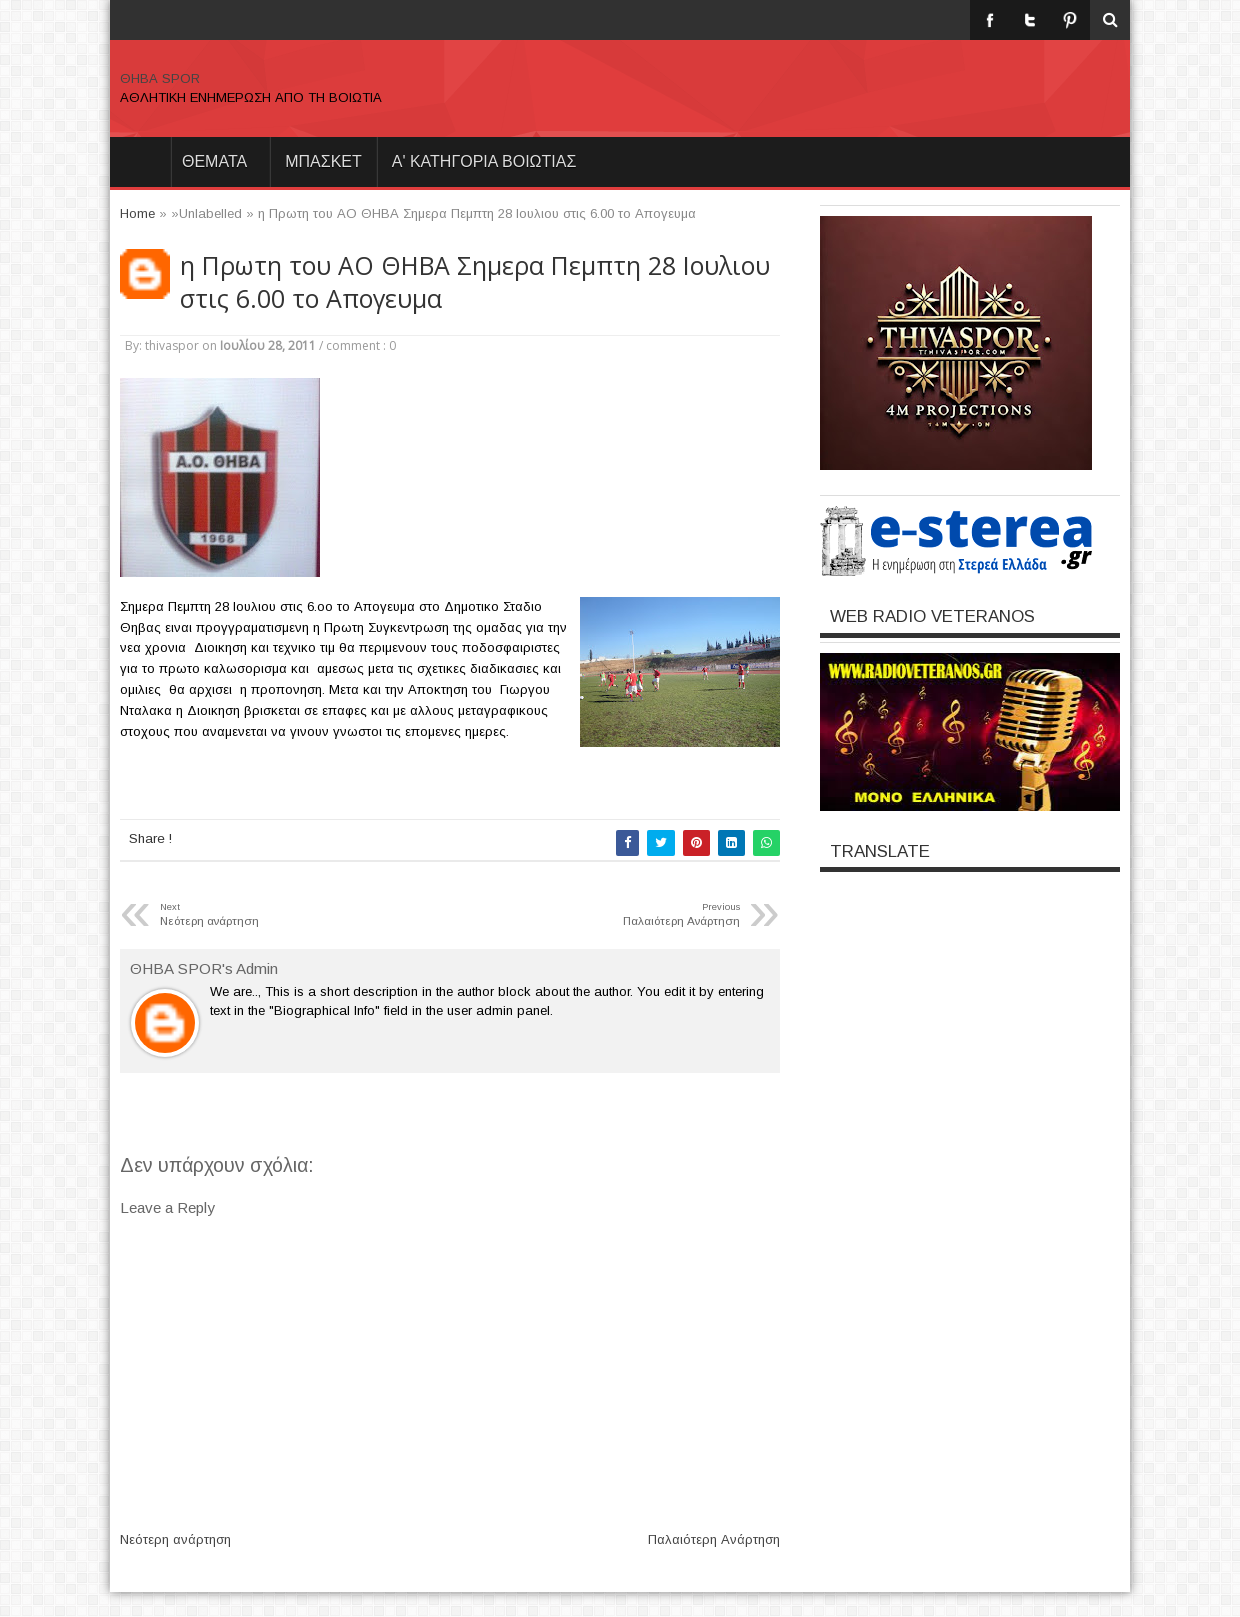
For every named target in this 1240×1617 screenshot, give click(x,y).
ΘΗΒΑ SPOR (160, 78)
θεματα (214, 161)
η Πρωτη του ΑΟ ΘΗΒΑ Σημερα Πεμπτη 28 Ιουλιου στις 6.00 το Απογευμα (475, 282)
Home (140, 162)
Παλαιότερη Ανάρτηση (714, 1539)
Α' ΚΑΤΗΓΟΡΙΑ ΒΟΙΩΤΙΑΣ (484, 161)
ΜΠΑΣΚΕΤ (323, 161)
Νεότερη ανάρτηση (175, 1539)
